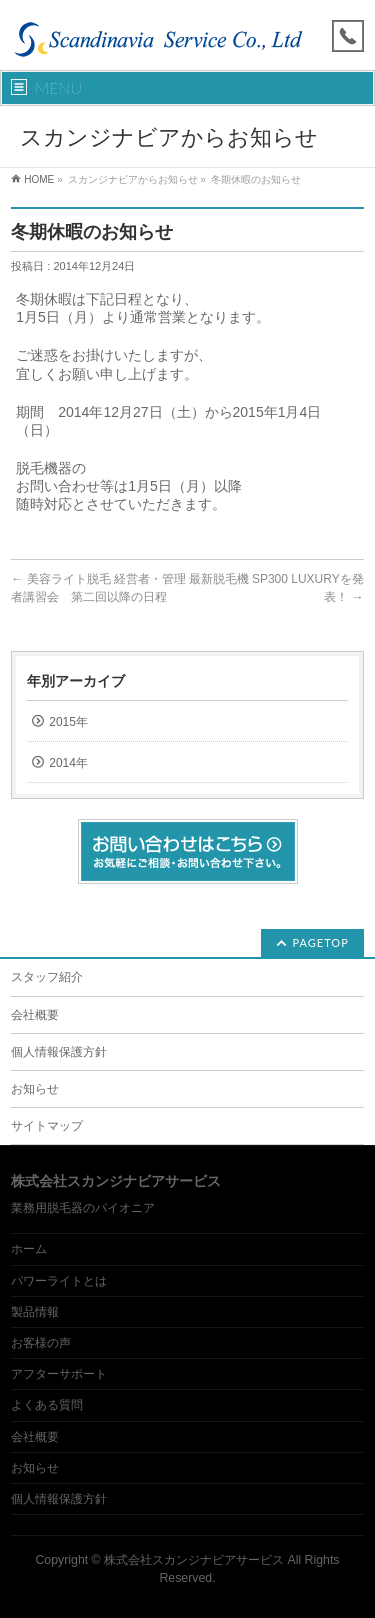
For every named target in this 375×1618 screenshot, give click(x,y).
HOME (39, 179)
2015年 (68, 722)
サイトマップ (47, 1126)
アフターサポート (59, 1374)
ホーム (29, 1249)
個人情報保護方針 (59, 1052)
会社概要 (35, 1015)
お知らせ (35, 1089)
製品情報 (35, 1312)
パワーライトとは (59, 1281)
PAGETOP (321, 942)
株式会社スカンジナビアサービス (194, 1560)
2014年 (68, 763)
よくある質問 (47, 1405)
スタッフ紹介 (47, 977)
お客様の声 (41, 1343)
